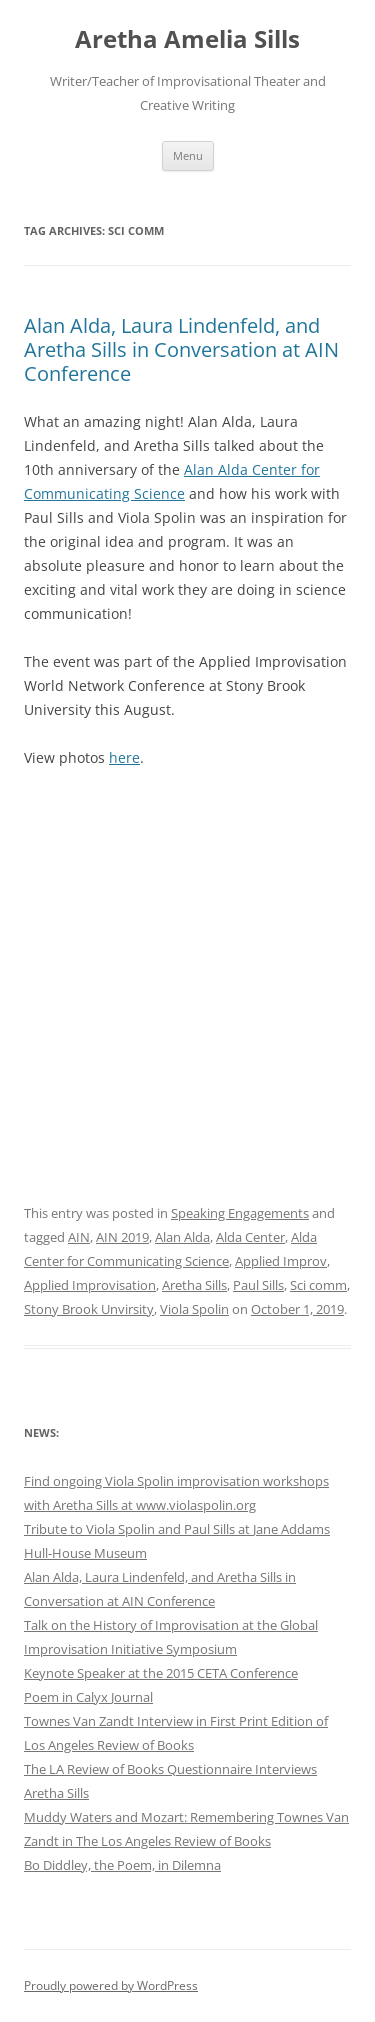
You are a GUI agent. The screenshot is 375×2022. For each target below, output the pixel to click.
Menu (188, 155)
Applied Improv (281, 1261)
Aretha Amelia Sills (187, 39)
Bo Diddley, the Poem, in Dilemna (122, 1865)
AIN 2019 (122, 1237)
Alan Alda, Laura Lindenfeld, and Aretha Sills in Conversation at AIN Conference (181, 349)
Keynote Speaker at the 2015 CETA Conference (161, 1673)
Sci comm (318, 1285)
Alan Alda (182, 1237)
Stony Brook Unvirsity (89, 1309)
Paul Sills (258, 1285)
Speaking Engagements (240, 1213)
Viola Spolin (194, 1309)
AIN (79, 1237)
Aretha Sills (194, 1285)
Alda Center (250, 1237)
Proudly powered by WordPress (111, 1985)
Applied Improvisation (90, 1285)
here (124, 757)
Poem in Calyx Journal (88, 1697)
